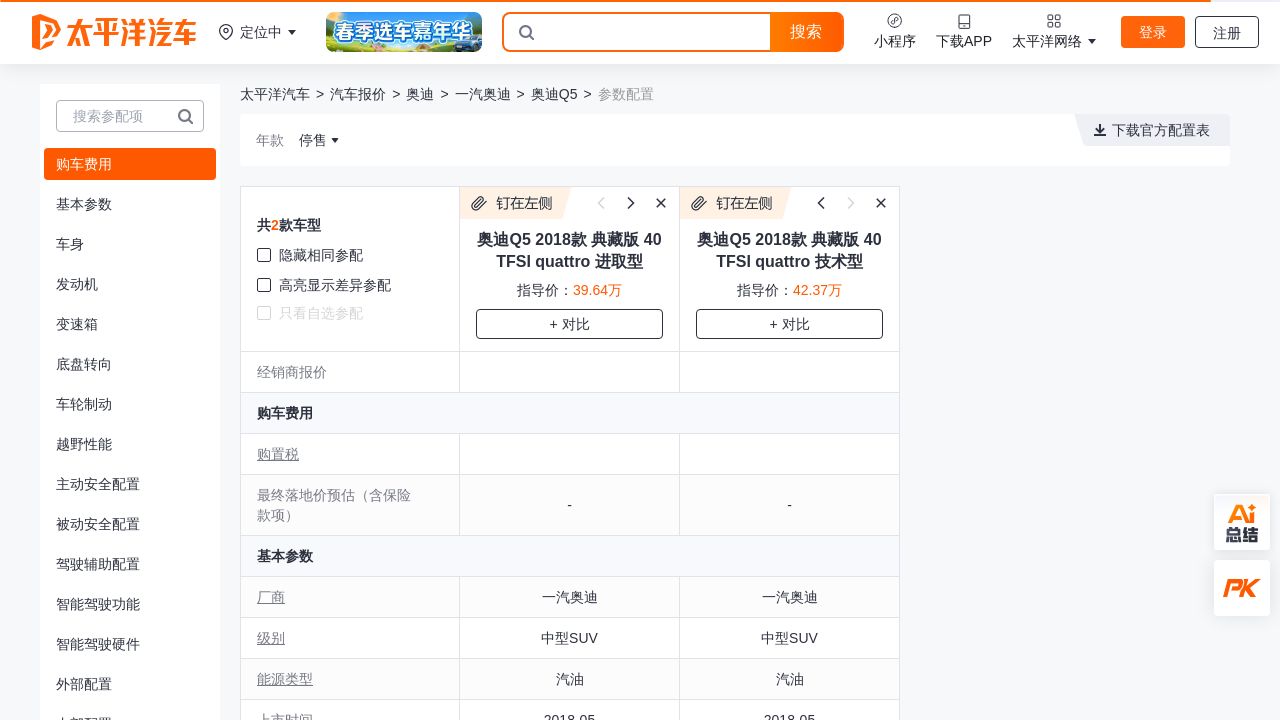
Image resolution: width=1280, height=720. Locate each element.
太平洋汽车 (275, 94)
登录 (1153, 32)
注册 (1227, 33)
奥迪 (420, 94)
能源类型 (285, 679)
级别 (271, 638)
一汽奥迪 (483, 94)
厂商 (271, 597)
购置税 (278, 454)
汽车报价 (358, 94)
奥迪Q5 (554, 94)
